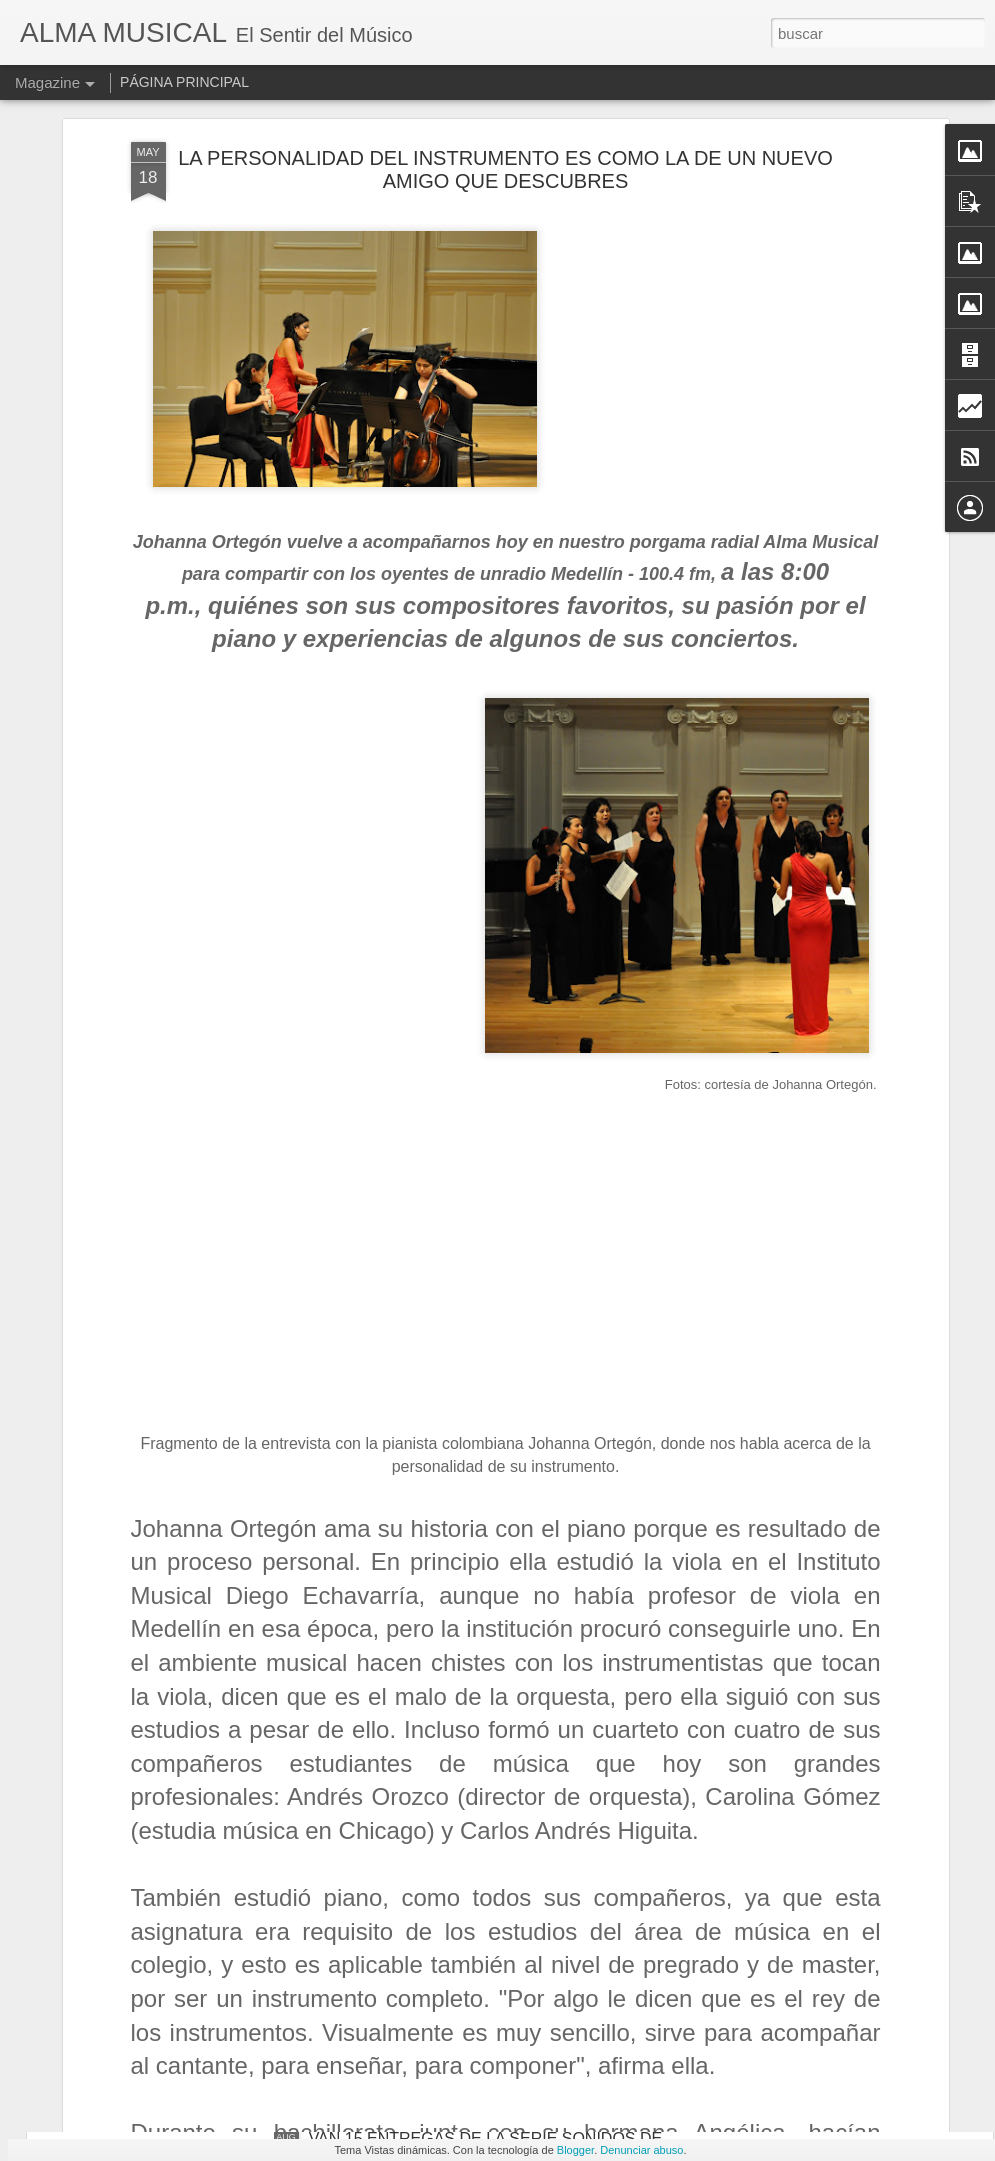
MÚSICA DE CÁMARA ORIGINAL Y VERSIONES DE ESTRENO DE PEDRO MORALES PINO (498, 1920)
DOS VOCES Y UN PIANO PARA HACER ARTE (481, 1684)
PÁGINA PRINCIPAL (184, 82)
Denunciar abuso (641, 2150)
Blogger (575, 2150)
